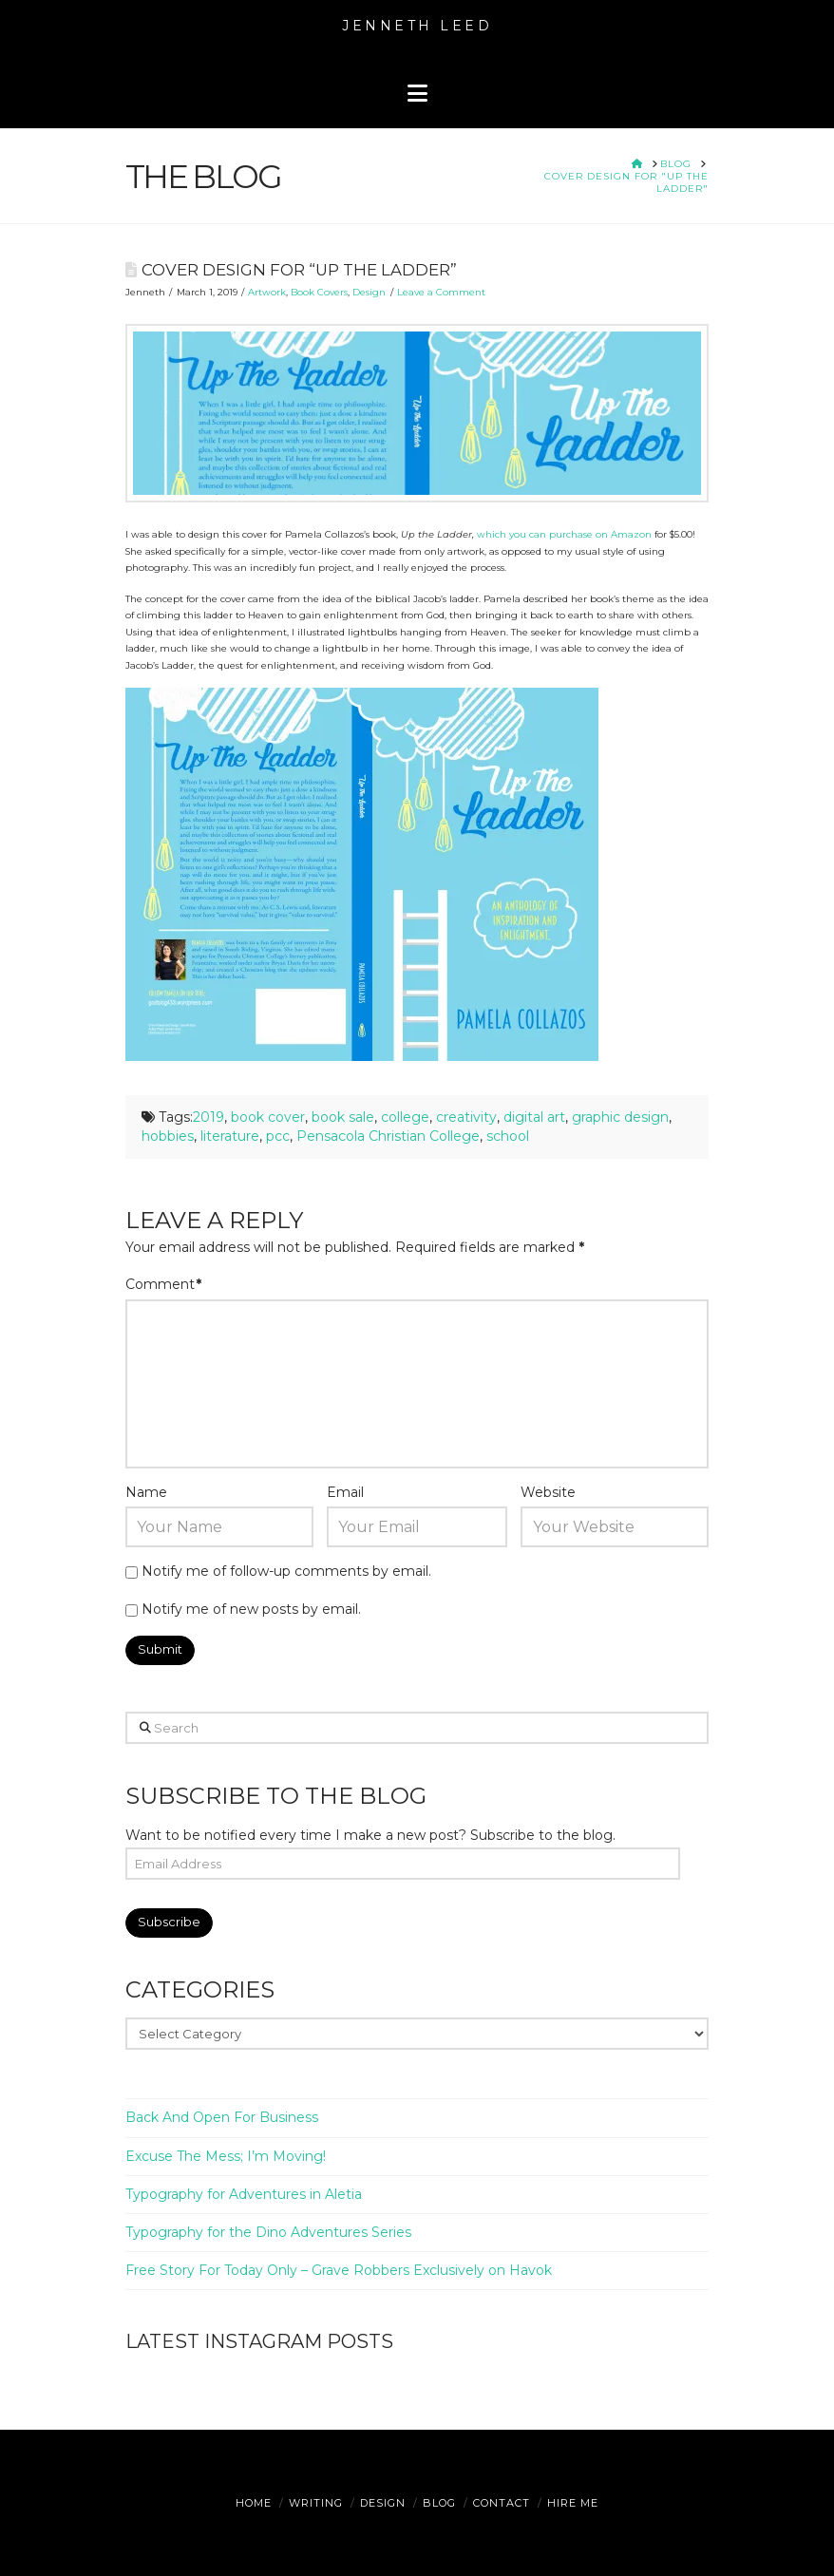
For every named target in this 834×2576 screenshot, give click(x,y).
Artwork (267, 292)
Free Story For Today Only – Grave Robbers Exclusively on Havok (338, 2270)
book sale (343, 1117)
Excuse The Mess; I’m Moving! (225, 2156)
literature (229, 1136)
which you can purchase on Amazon (564, 534)
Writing (316, 2503)
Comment (163, 1284)
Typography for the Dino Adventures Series (268, 2232)
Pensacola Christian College (388, 1136)
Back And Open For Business (221, 2117)
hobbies (168, 1136)
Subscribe (169, 1921)
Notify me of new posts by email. (251, 1609)
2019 (208, 1117)
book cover (268, 1117)
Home (254, 2503)
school (507, 1136)
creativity (466, 1117)
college (405, 1117)
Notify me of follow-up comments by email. (286, 1571)
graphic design (620, 1117)
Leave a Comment (441, 292)
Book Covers (319, 292)
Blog (439, 2503)
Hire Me (572, 2503)
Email (345, 1492)
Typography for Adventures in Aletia (243, 2194)
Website (548, 1492)
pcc (278, 1136)
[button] (417, 93)
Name (146, 1492)
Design (369, 292)
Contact (501, 2503)
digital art (534, 1117)
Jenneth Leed (417, 25)
